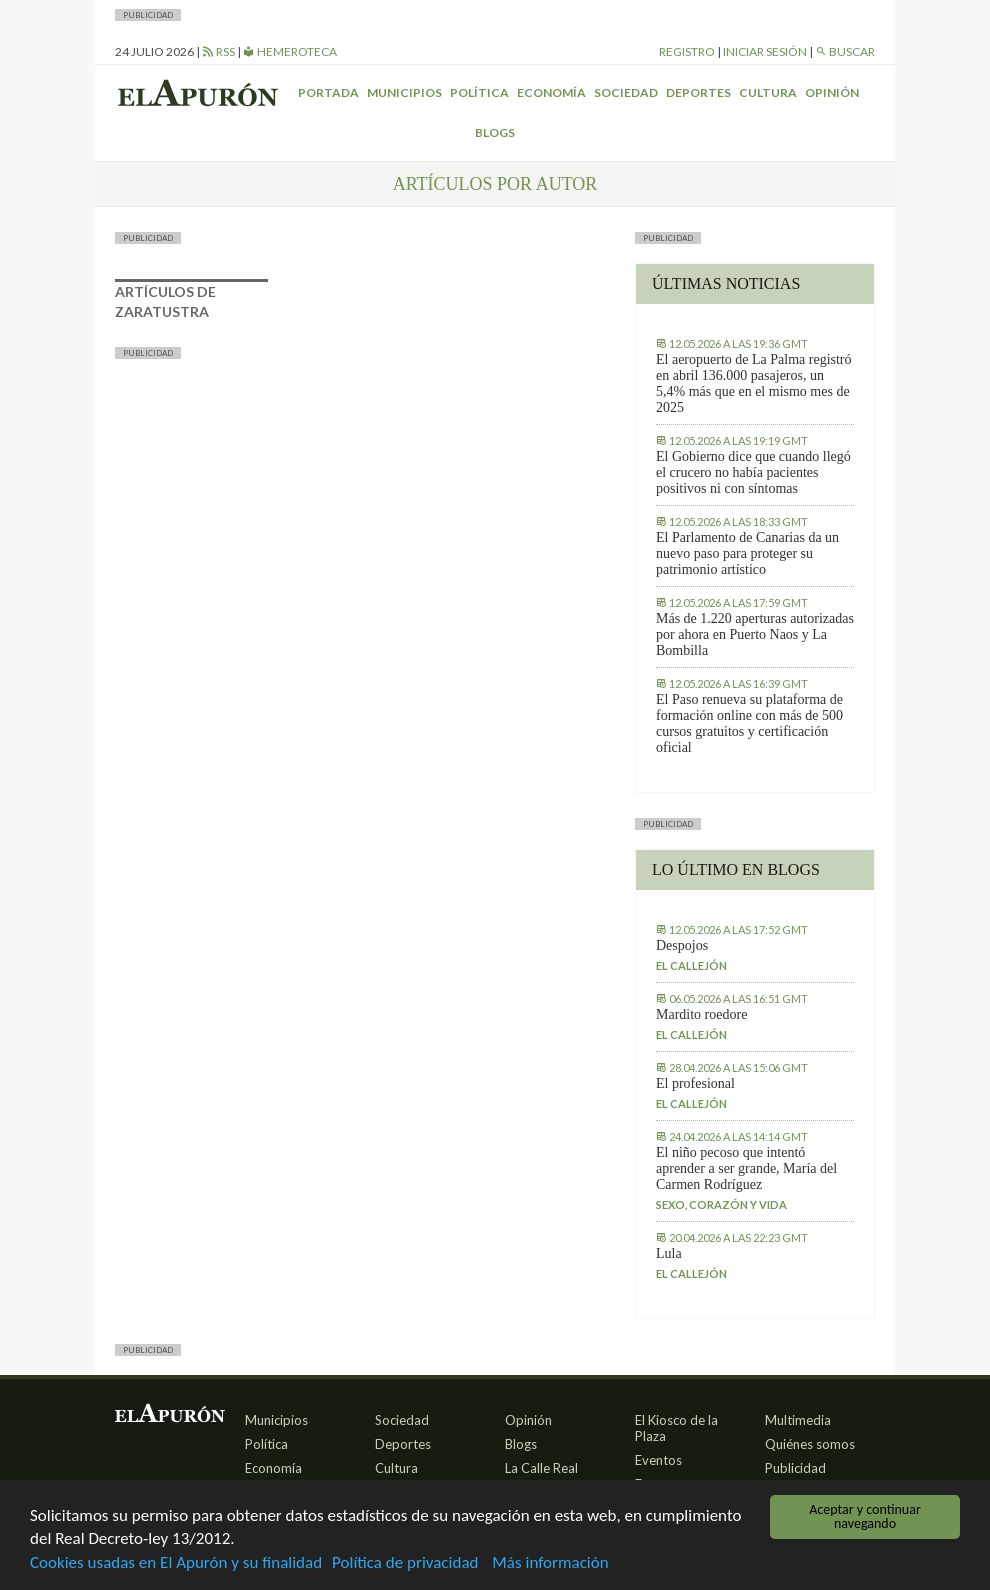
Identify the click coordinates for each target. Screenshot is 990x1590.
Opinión (832, 92)
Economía (551, 92)
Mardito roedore (701, 1014)
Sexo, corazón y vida (721, 1204)
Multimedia (798, 1420)
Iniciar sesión (765, 51)
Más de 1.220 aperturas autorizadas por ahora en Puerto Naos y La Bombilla (755, 634)
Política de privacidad (405, 1564)
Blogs (495, 132)
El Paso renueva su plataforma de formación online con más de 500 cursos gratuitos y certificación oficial (749, 723)
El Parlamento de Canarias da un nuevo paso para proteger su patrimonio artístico (747, 553)
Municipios (404, 92)
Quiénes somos (810, 1444)
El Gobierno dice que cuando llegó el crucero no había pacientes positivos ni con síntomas (753, 472)
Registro (687, 51)
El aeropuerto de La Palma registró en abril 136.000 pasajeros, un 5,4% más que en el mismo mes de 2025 (754, 383)
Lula (669, 1253)
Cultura (768, 92)
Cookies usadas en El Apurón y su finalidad (176, 1564)
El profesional (695, 1083)
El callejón (691, 965)
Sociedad (626, 92)
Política (479, 92)
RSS (218, 51)
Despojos (682, 945)
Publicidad (795, 1468)
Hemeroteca (290, 51)
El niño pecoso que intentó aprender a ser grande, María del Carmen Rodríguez (746, 1168)
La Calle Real (541, 1468)
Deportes (698, 92)
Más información (550, 1564)
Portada (328, 92)
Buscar (845, 51)
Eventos (658, 1460)
